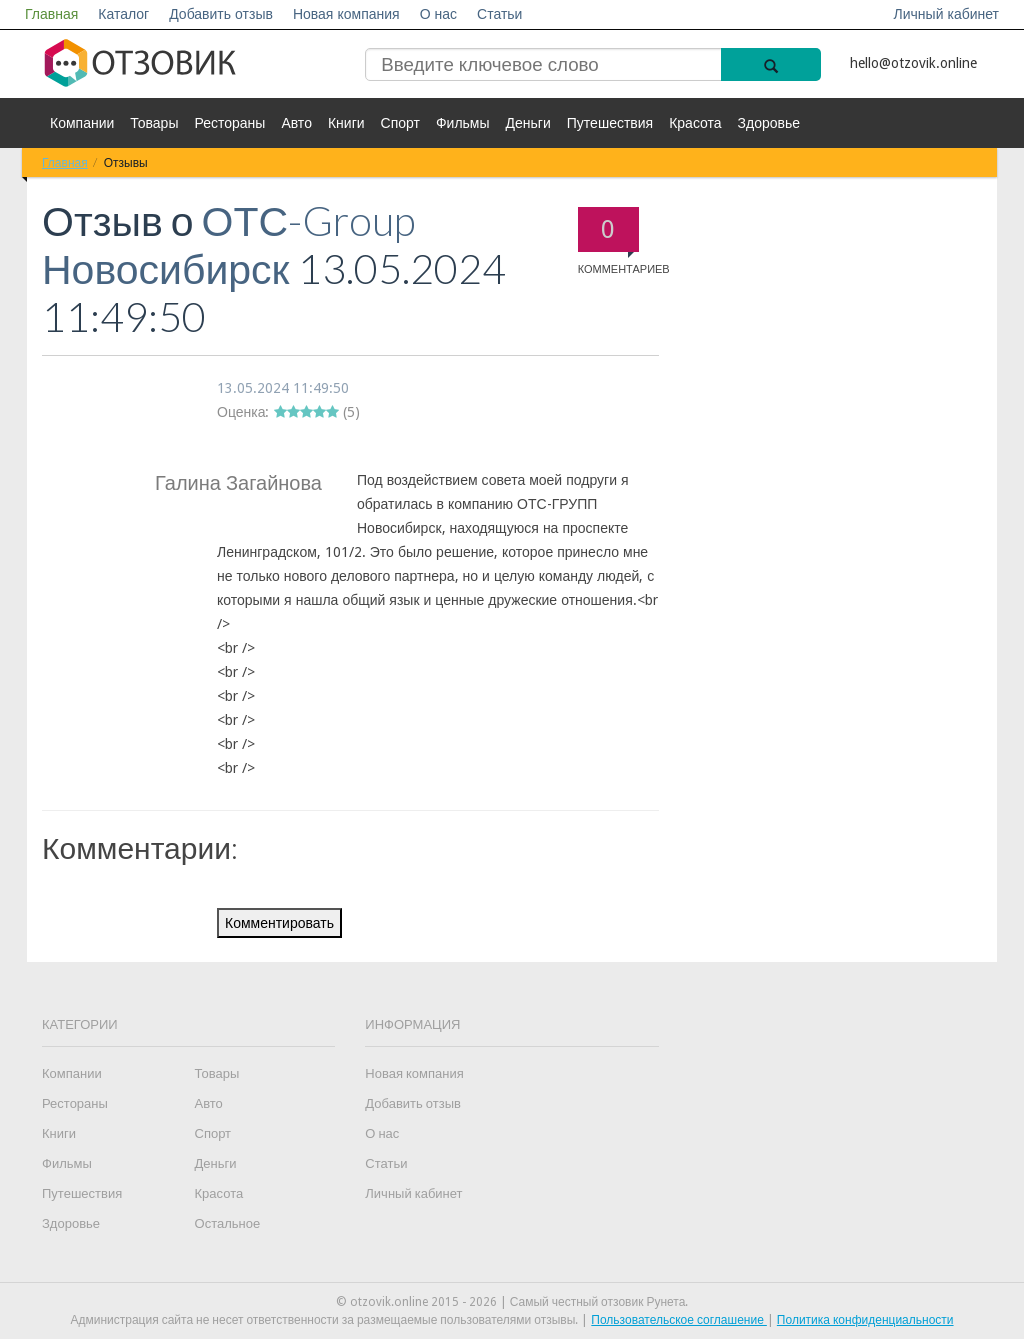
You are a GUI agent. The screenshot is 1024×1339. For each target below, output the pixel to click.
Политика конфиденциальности (865, 1320)
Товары (154, 123)
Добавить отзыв (221, 14)
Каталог (123, 14)
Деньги (528, 123)
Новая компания (346, 14)
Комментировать (279, 923)
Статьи (499, 14)
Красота (695, 123)
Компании (82, 123)
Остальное (228, 1223)
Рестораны (229, 123)
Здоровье (769, 123)
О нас (438, 14)
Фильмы (463, 123)
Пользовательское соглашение (679, 1320)
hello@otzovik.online (913, 63)
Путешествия (610, 123)
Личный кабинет (946, 14)
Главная (51, 14)
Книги (346, 123)
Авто (296, 123)
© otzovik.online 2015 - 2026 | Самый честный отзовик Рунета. (512, 1302)
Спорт (400, 123)
